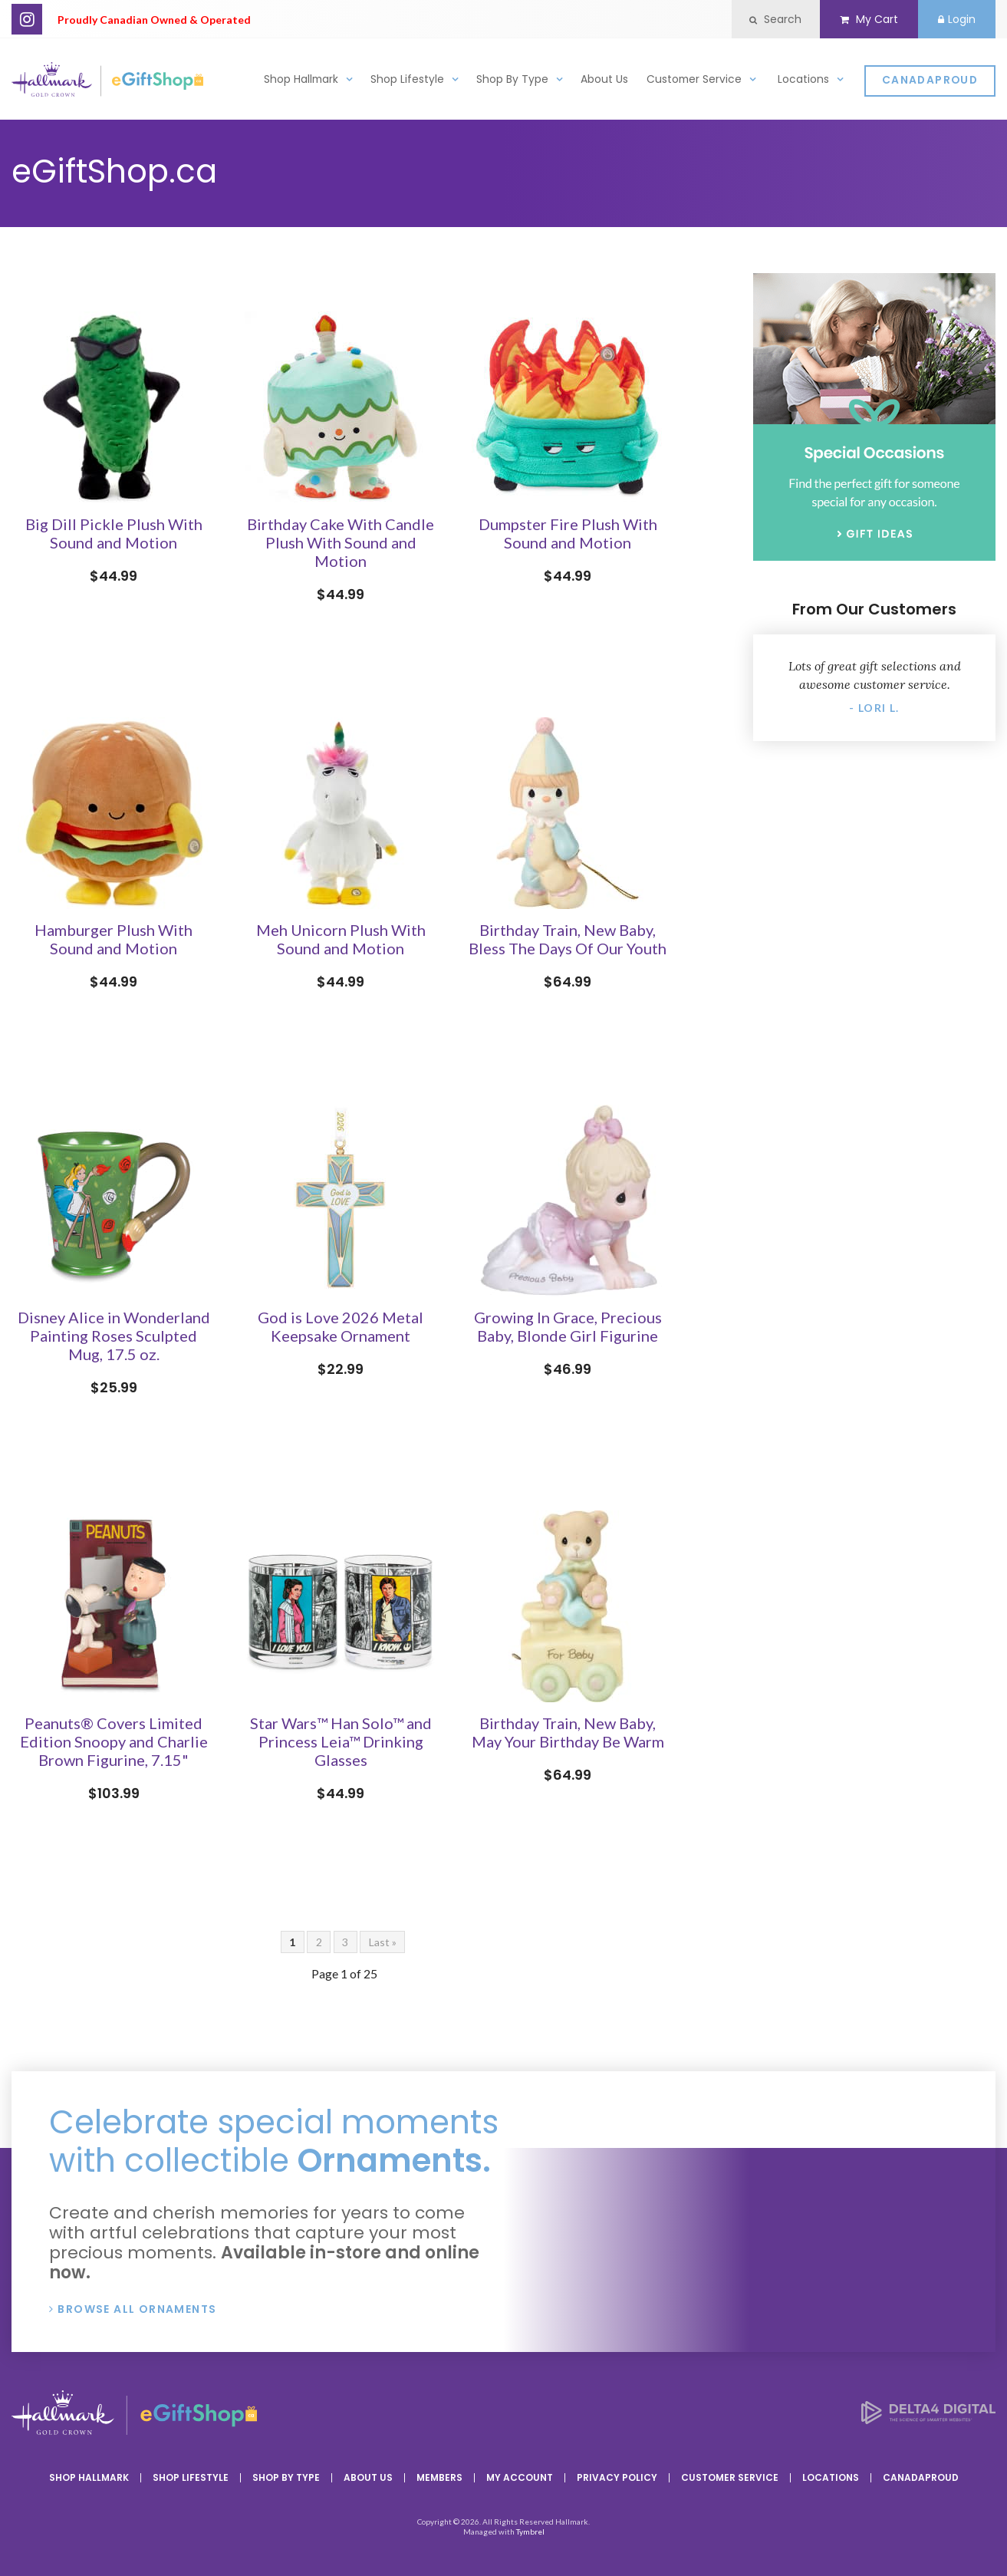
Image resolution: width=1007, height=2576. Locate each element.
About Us (604, 81)
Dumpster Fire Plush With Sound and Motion (568, 533)
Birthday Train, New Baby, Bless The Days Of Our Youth (567, 939)
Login (954, 19)
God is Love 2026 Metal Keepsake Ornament (340, 1326)
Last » (383, 1941)
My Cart (862, 19)
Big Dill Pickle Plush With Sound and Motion (113, 533)
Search (765, 19)
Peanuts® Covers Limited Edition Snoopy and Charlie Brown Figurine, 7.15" (114, 1741)
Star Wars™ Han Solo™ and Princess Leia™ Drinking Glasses (341, 1741)
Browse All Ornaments (137, 2309)
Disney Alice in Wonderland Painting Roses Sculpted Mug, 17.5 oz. (114, 1335)
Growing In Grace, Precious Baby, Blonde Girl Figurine (568, 1326)
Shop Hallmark (301, 81)
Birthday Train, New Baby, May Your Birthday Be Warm (568, 1732)
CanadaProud (930, 83)
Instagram (27, 19)
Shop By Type (512, 81)
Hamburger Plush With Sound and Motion (114, 939)
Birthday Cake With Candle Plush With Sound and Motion (340, 542)
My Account (519, 2477)
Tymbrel (530, 2531)
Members (439, 2477)
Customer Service (694, 81)
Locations (803, 81)
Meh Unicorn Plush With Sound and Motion (341, 939)
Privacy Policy (617, 2477)
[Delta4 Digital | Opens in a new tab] (928, 2419)
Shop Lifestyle (407, 81)
